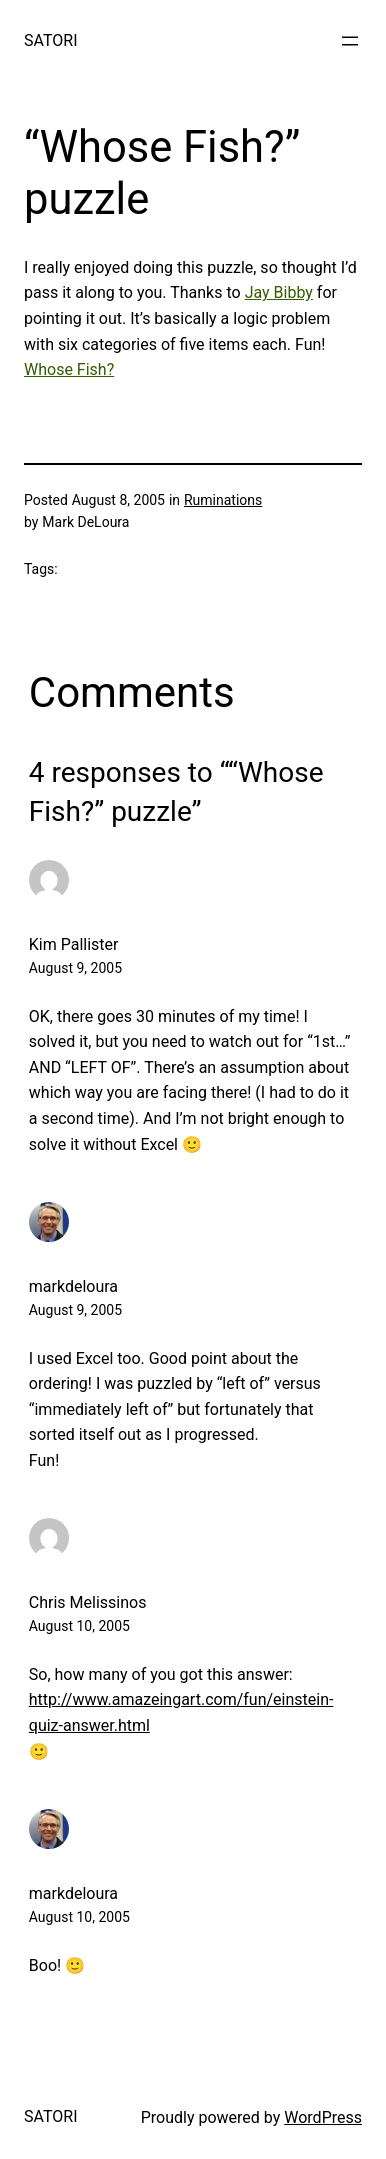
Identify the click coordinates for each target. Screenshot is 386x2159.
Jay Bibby (279, 292)
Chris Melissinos (88, 1602)
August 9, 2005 (75, 968)
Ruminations (223, 500)
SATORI (50, 40)
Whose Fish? (69, 369)
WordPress (323, 2117)
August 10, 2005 (79, 1626)
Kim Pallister (74, 944)
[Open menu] (350, 41)
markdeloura (73, 1286)
